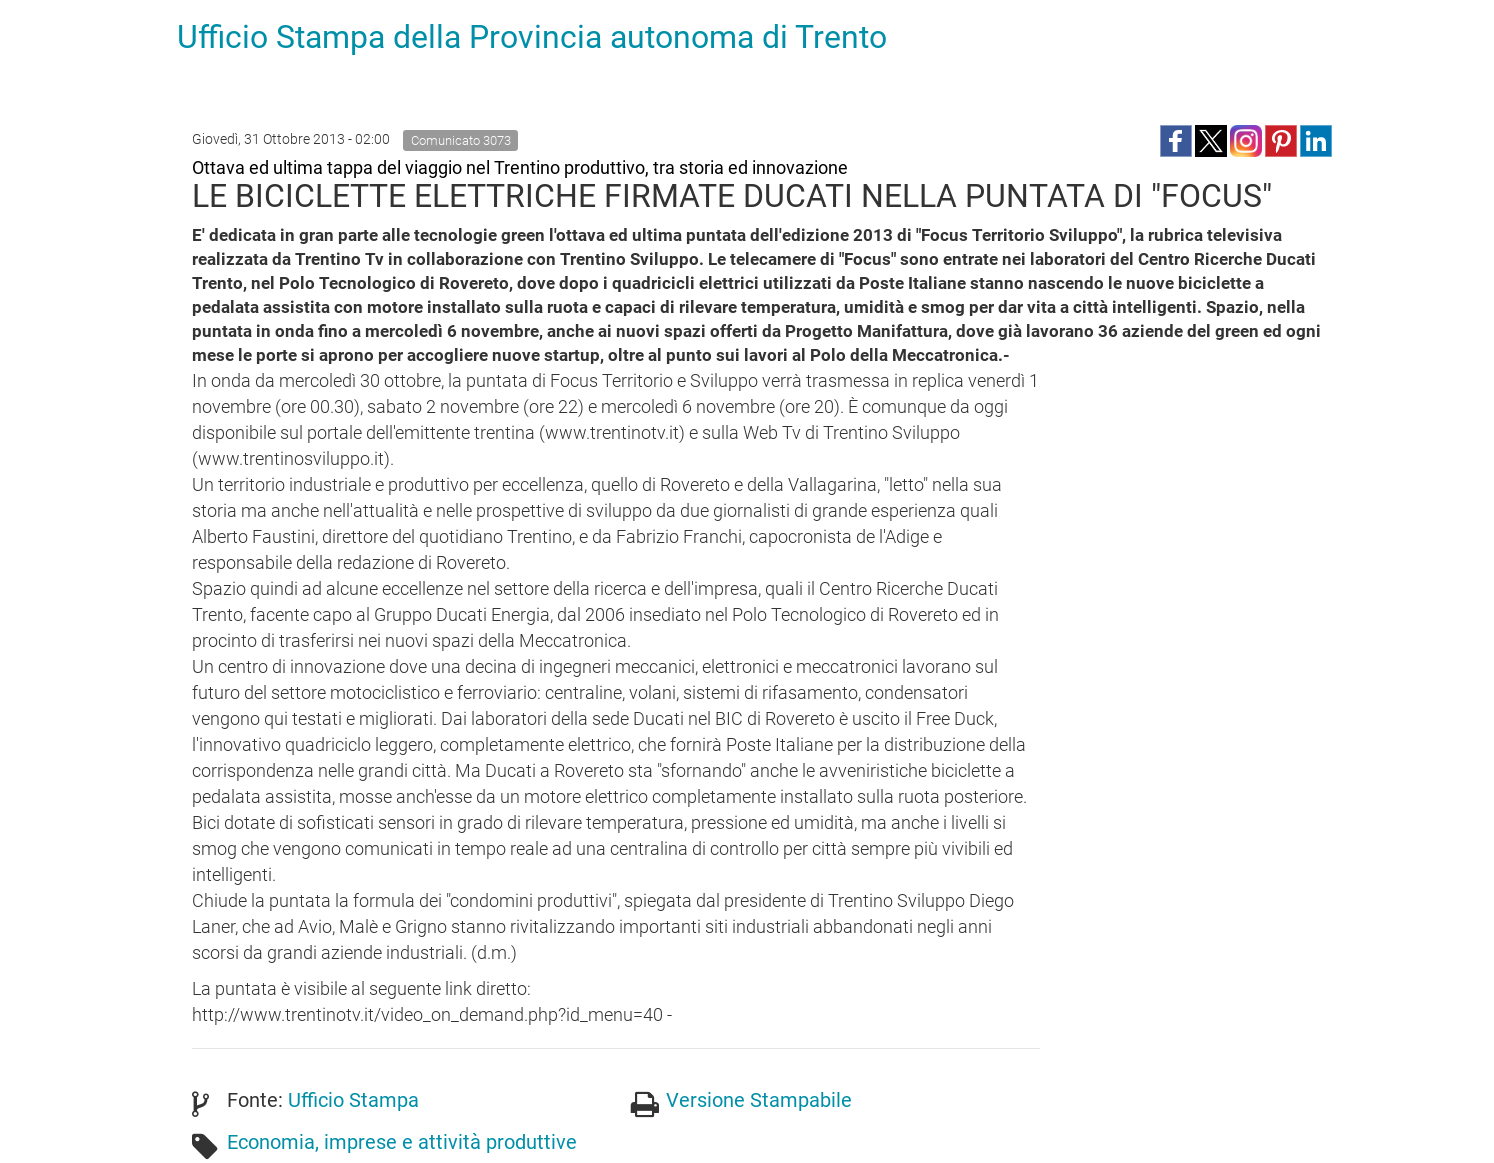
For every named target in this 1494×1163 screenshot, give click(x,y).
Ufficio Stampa (353, 1100)
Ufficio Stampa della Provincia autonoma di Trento (532, 37)
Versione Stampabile (759, 1100)
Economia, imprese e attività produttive (402, 1142)
